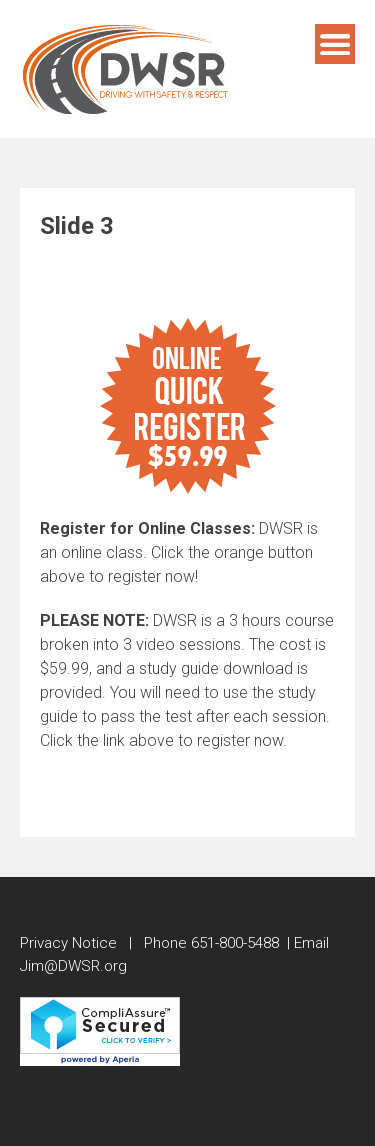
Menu (335, 44)
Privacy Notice (68, 943)
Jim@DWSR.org (73, 966)
